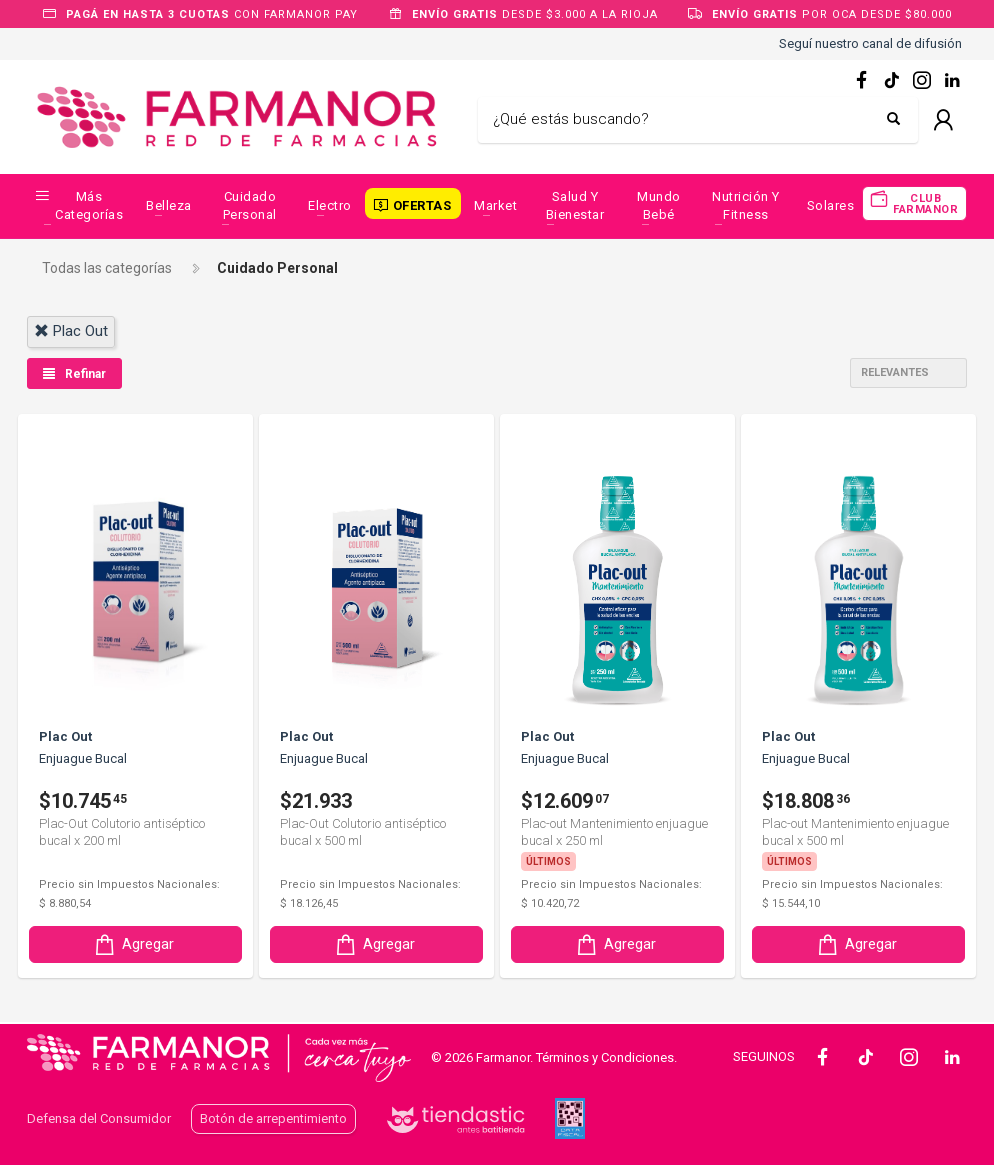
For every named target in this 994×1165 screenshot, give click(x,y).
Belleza (169, 205)
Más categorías (89, 205)
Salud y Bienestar (575, 205)
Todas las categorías (107, 268)
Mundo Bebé (659, 205)
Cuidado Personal (250, 205)
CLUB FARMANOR (925, 204)
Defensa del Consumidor (99, 1118)
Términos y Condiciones (605, 1057)
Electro (330, 205)
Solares (831, 205)
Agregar (133, 944)
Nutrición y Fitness (746, 205)
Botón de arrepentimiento (273, 1118)
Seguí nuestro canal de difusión (870, 43)
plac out (71, 331)
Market (495, 205)
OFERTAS (422, 205)
